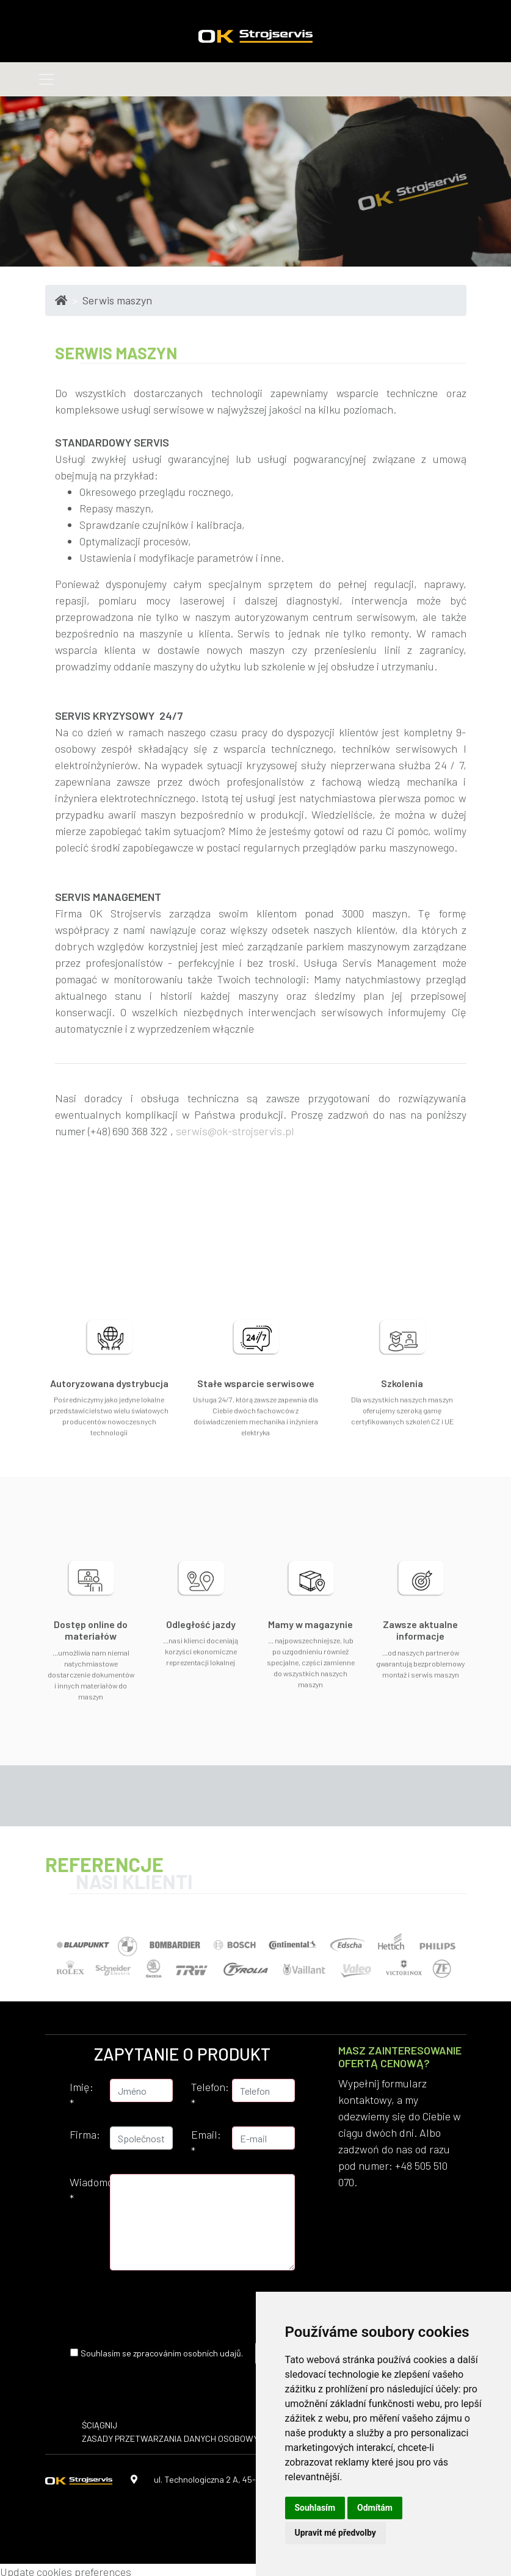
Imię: (81, 2095)
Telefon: (207, 2095)
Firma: (85, 2134)
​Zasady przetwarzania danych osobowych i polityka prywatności (226, 2438)
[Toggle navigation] (46, 79)
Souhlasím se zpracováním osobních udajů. (162, 2353)
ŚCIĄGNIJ (99, 2425)
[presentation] (233, 2304)
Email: (206, 2143)
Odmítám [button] (375, 2508)
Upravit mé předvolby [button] (335, 2533)
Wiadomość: (85, 2190)
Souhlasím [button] (315, 2508)
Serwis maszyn (117, 300)
